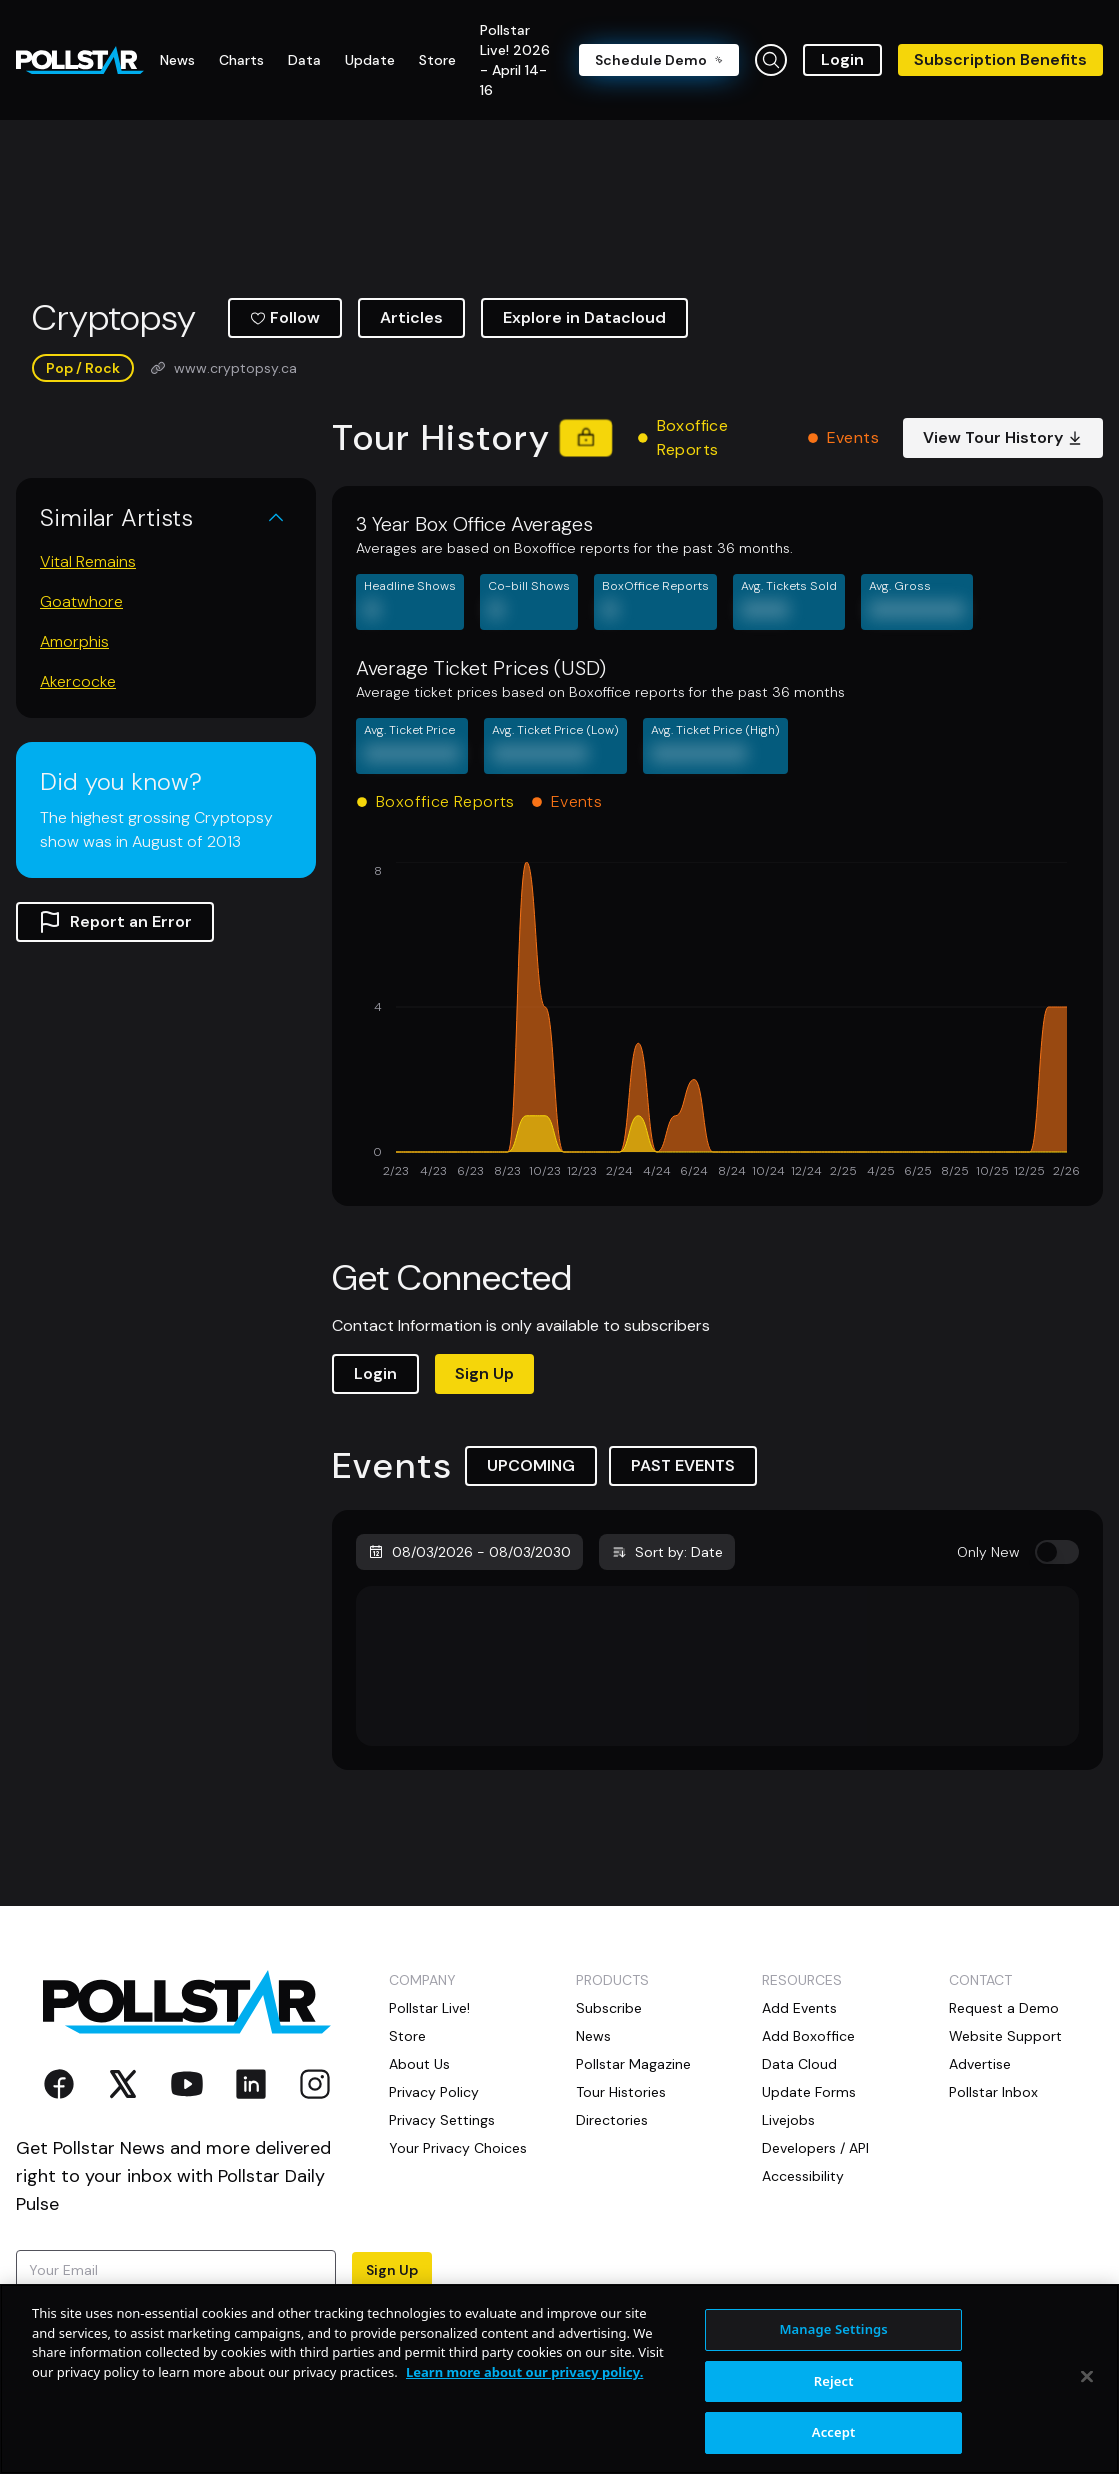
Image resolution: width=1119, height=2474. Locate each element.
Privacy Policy (434, 2092)
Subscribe (609, 2008)
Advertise (980, 2064)
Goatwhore (81, 601)
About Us (419, 2064)
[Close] (1087, 2377)
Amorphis (74, 641)
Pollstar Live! (429, 2008)
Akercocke (78, 681)
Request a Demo (1004, 2008)
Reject (834, 2381)
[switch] (1057, 1552)
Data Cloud (799, 2064)
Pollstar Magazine (633, 2064)
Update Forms (809, 2092)
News (593, 2036)
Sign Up (484, 1373)
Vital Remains (88, 561)
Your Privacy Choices (458, 2148)
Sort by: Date (667, 1552)
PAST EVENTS (683, 1465)
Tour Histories (621, 2092)
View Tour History (1003, 437)
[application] (717, 1022)
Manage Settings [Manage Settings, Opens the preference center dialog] (833, 2329)
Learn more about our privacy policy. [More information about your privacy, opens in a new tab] (524, 2372)
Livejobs (788, 2120)
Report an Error (115, 922)
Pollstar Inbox (993, 2092)
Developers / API (815, 2148)
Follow (285, 317)
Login (842, 59)
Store (407, 2036)
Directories (612, 2120)
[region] (559, 2379)
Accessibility (803, 2176)
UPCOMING (531, 1465)
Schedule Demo (659, 60)
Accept (834, 2432)
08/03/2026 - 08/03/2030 (469, 1552)
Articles (411, 317)
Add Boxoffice (808, 2036)
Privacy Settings (442, 2120)
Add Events (799, 2008)
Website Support (1005, 2036)
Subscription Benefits (1000, 59)
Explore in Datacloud (584, 317)
